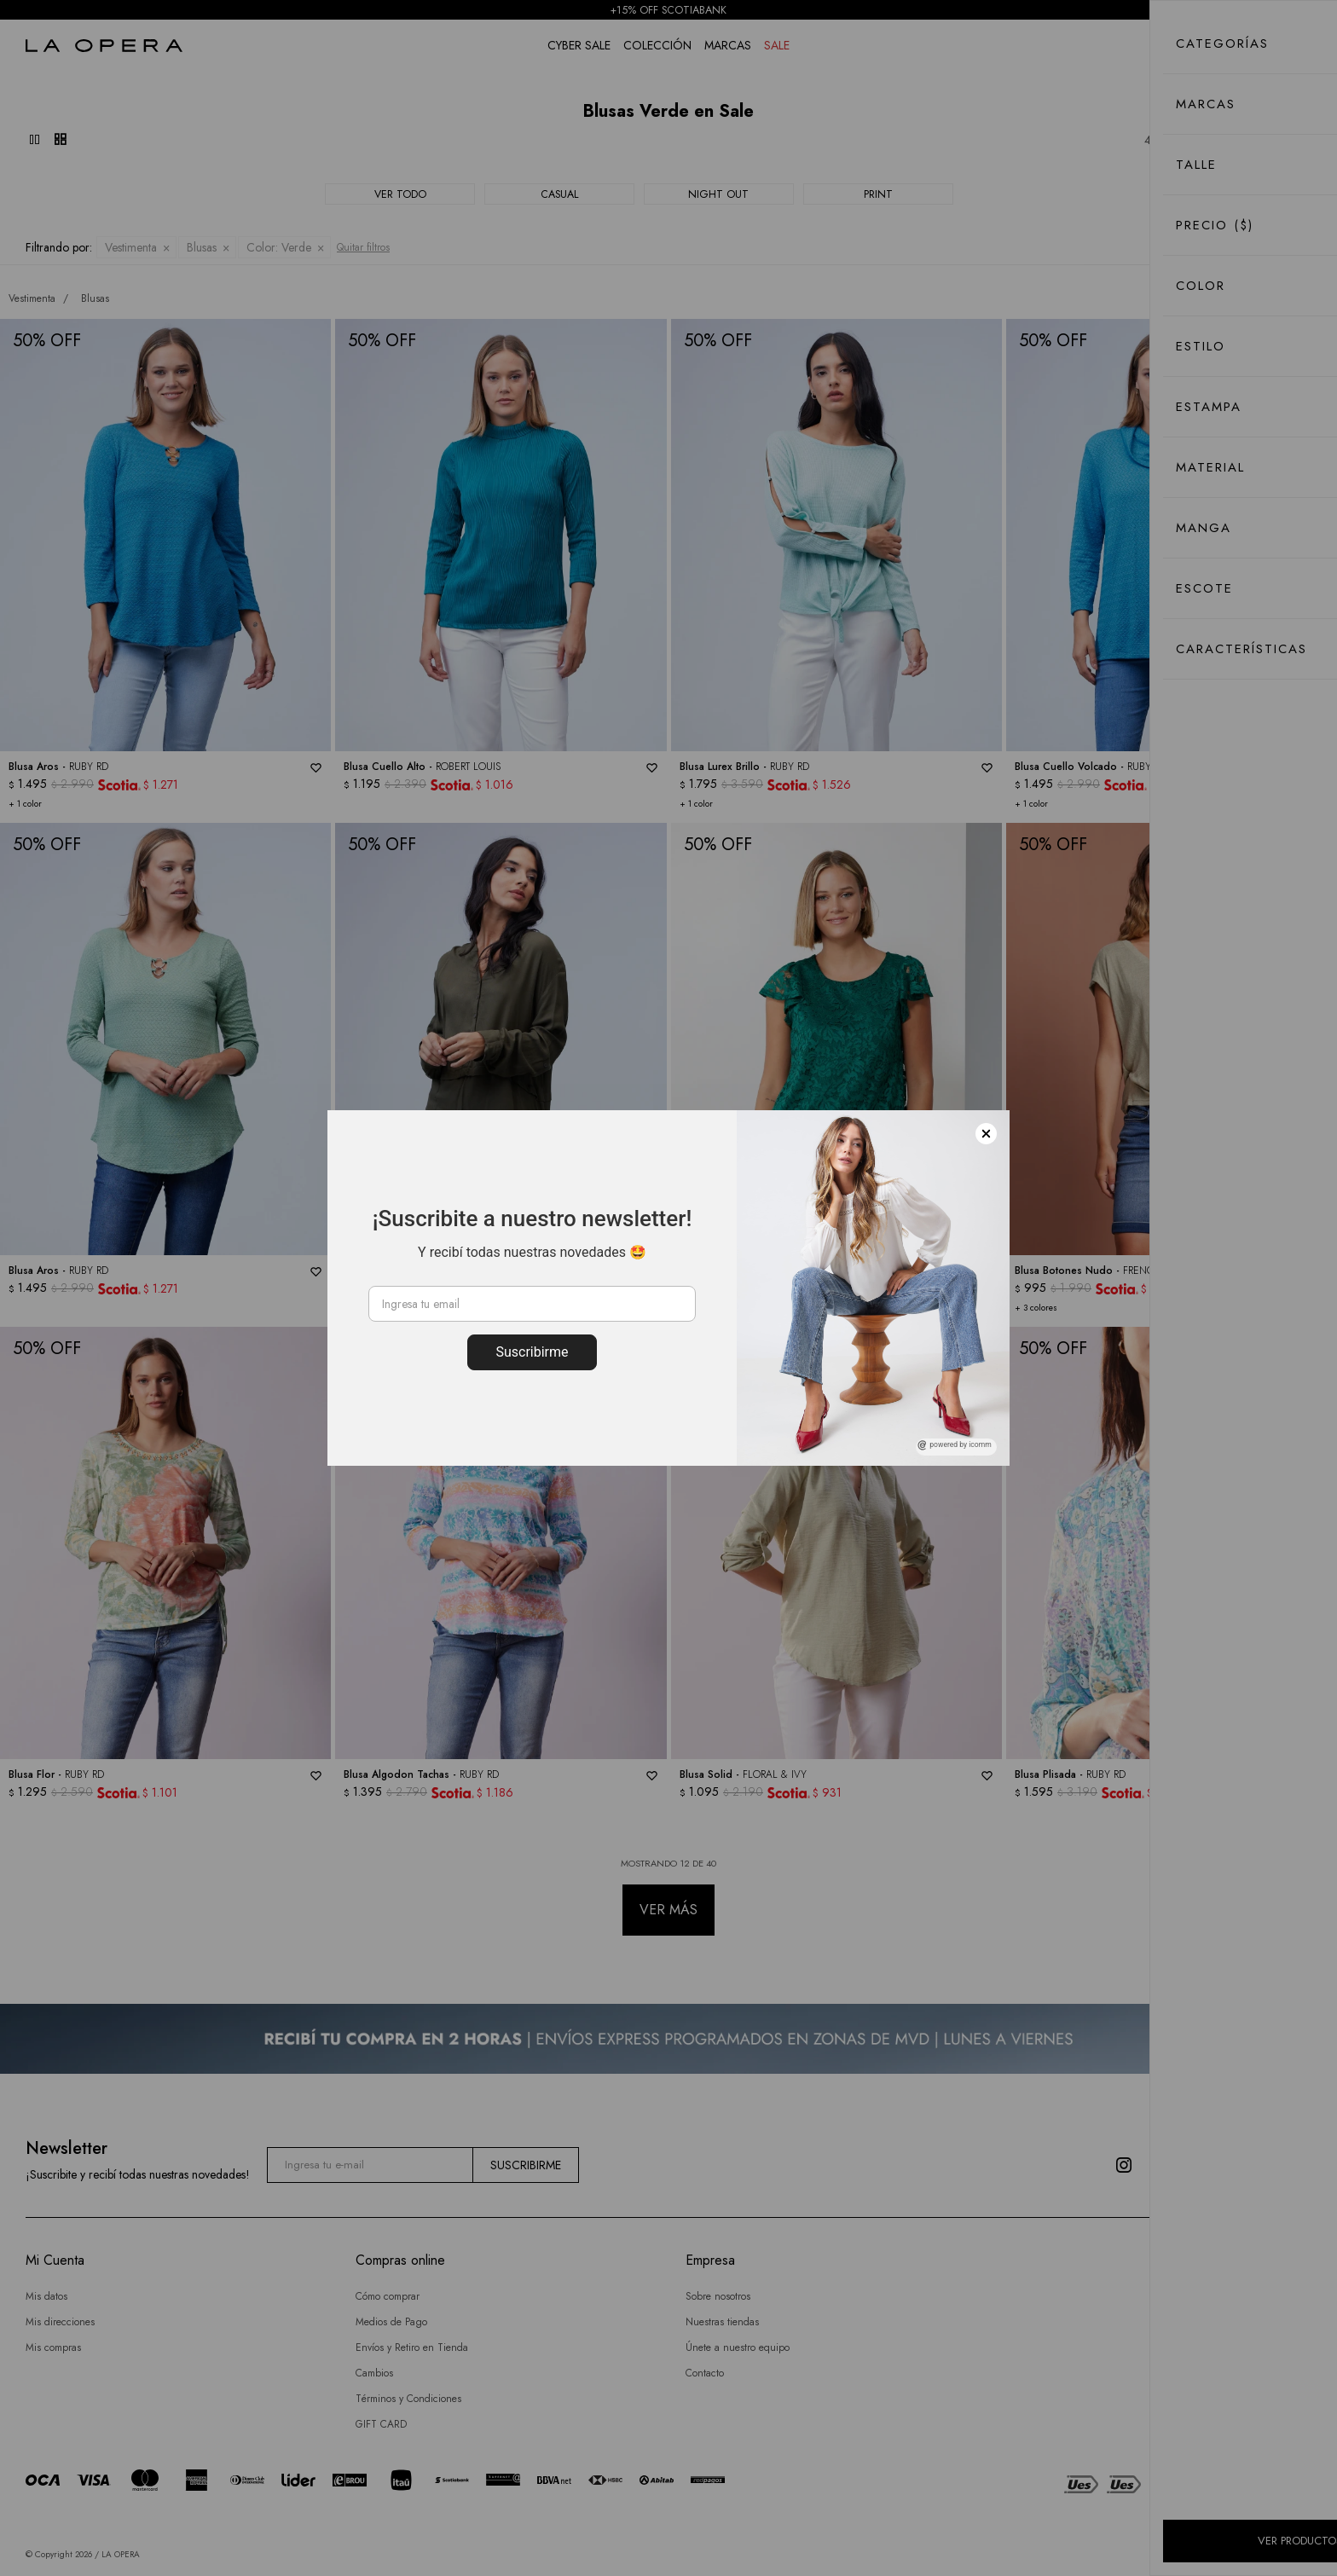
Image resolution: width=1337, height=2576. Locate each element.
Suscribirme (531, 1352)
